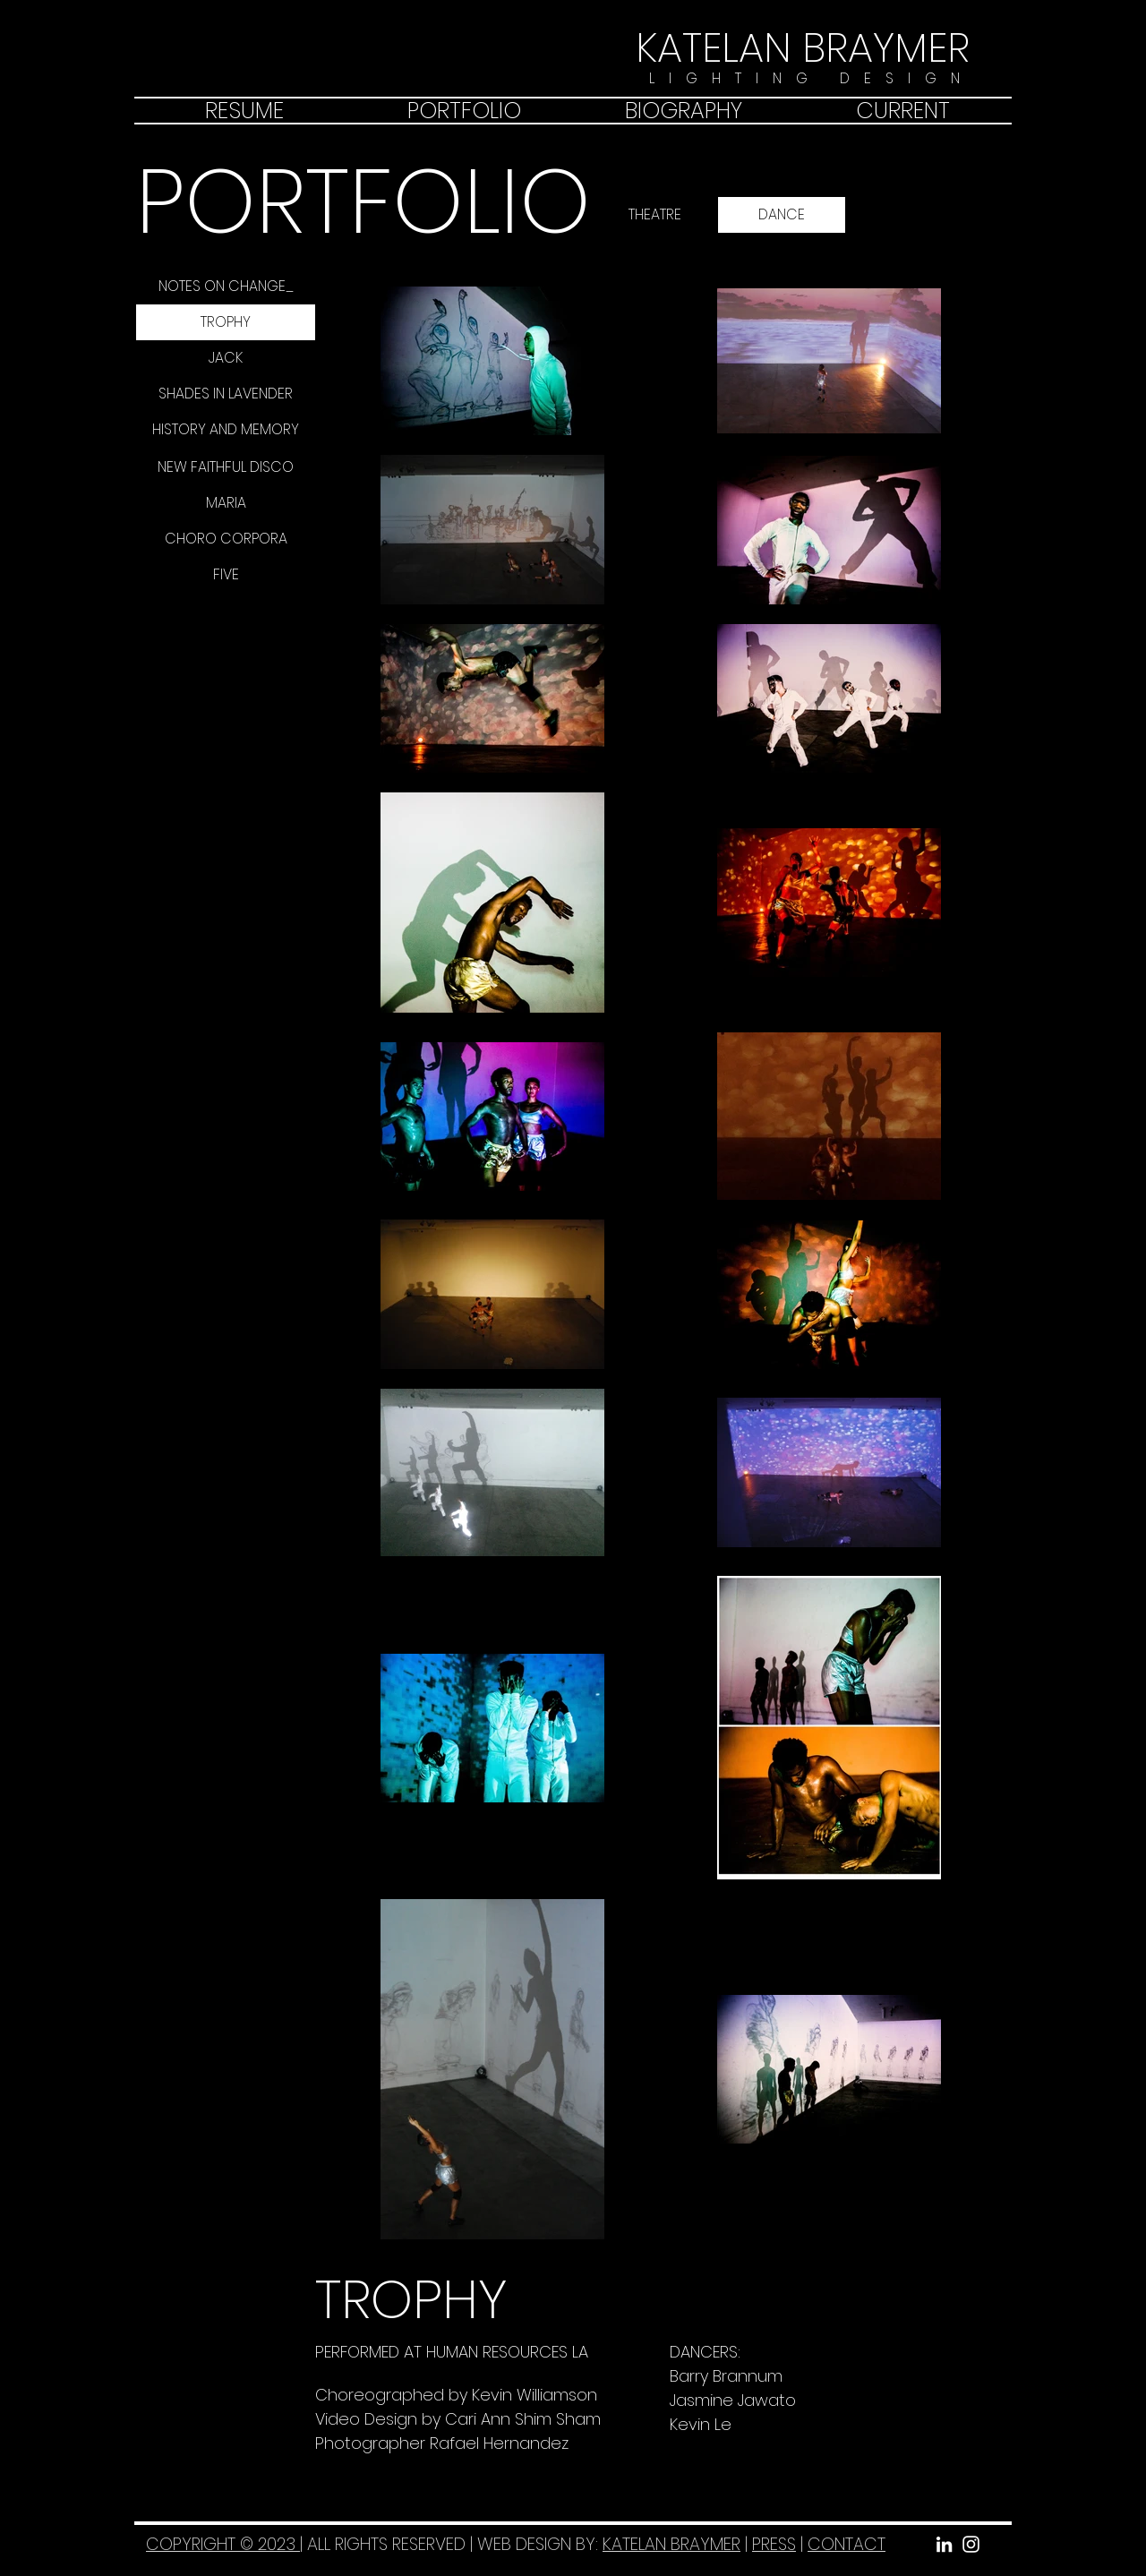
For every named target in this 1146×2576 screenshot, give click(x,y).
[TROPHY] (225, 322)
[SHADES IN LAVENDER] (225, 394)
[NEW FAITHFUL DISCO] (225, 467)
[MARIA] (225, 503)
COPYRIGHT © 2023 (223, 2544)
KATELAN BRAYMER (671, 2544)
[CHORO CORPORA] (225, 539)
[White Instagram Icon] (971, 2544)
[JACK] (225, 358)
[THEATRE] (654, 215)
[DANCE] (781, 215)
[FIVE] (225, 575)
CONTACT (846, 2544)
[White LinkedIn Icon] (944, 2544)
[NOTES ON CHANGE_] (225, 286)
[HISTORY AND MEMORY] (225, 430)
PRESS (774, 2544)
